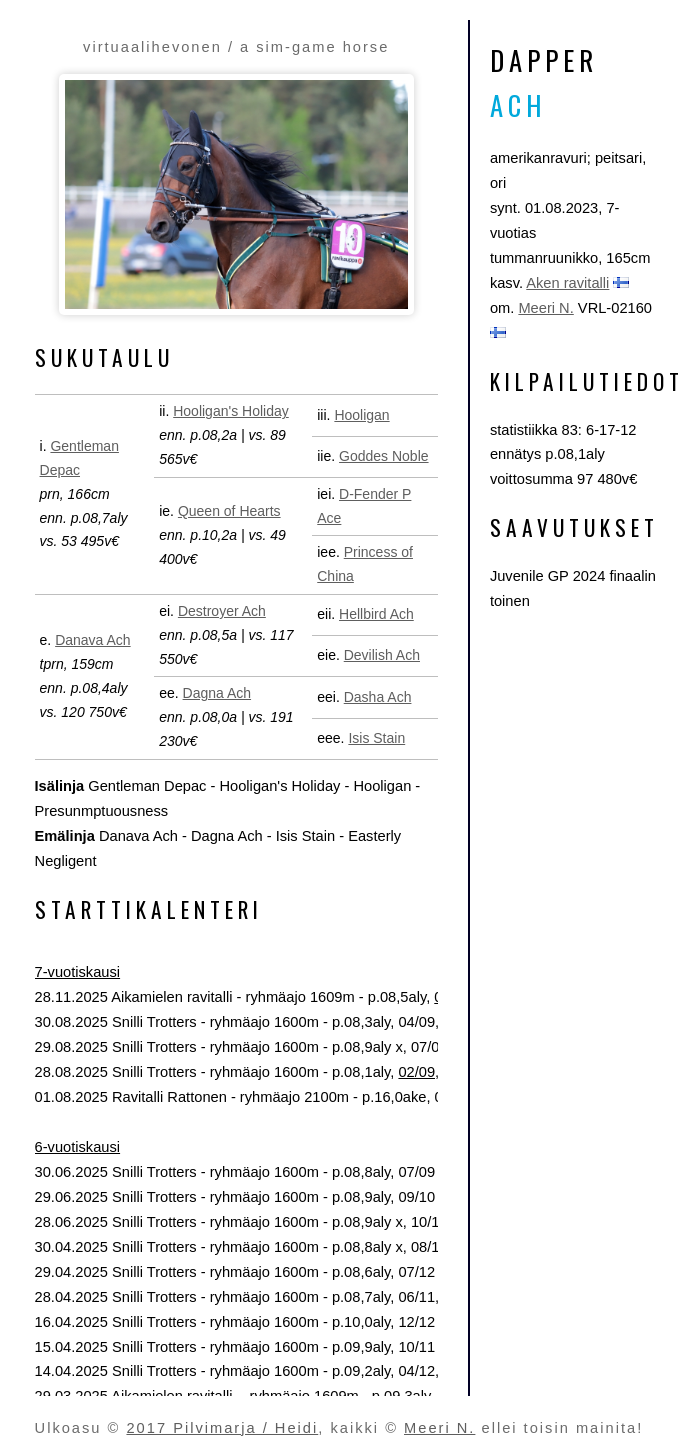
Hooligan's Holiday (231, 411)
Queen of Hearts (229, 511)
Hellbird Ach (376, 614)
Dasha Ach (378, 697)
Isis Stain (376, 738)
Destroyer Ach (222, 611)
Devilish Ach (382, 655)
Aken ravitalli (567, 283)
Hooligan (361, 415)
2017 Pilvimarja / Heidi (222, 1428)
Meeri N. (545, 308)
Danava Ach (93, 640)
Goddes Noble (384, 456)
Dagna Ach (217, 693)
